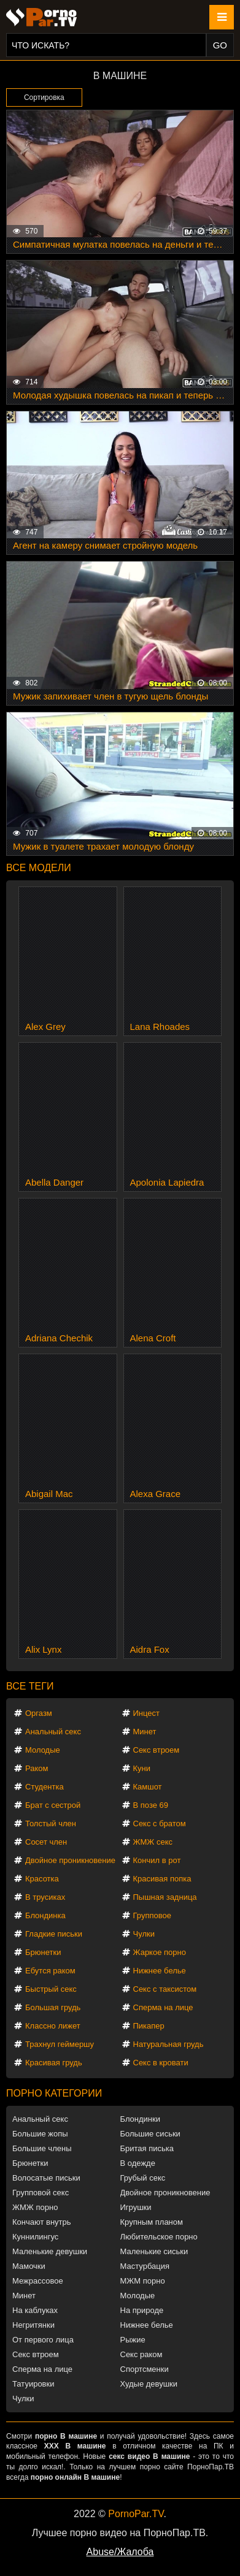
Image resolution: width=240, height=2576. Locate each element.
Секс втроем (156, 1750)
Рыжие (132, 2339)
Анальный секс (53, 1731)
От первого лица (43, 2339)
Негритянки (33, 2325)
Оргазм (38, 1713)
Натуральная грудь (168, 2044)
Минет (145, 1731)
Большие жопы (40, 2133)
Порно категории (54, 2093)
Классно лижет (52, 2025)
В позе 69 (151, 1805)
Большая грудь (52, 2007)
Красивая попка (162, 1878)
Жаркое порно (159, 1952)
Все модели (38, 868)
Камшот (147, 1786)
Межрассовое (37, 2280)
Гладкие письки (53, 1933)
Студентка (44, 1786)
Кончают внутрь (41, 2222)
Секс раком (141, 2354)
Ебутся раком (50, 1970)
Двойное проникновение (70, 1860)
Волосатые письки (46, 2177)
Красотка (42, 1878)
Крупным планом (151, 2222)
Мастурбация (145, 2266)
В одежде (137, 2163)
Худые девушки (149, 2383)
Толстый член (50, 1823)
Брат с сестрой (52, 1805)
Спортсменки (144, 2369)
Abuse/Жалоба (120, 2552)
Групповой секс (40, 2192)
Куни (142, 1768)
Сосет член (46, 1841)
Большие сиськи (150, 2133)
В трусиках (45, 1897)
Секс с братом (159, 1823)
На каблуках (35, 2310)
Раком (36, 1768)
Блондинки (140, 2119)
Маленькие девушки (49, 2251)
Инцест (146, 1713)
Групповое (152, 1915)
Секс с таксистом (165, 1989)
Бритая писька (147, 2148)
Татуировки (33, 2383)
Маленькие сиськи (154, 2251)
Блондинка (45, 1915)
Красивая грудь (53, 2062)
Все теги (29, 1686)
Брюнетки (43, 1952)
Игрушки (136, 2207)
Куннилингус (35, 2236)
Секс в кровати (160, 2062)
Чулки (144, 1933)
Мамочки (28, 2266)
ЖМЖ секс (153, 1841)
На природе (142, 2310)
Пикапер (149, 2025)
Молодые (42, 1750)
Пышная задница (165, 1897)
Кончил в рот (157, 1860)
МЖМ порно (142, 2280)
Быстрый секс (51, 1989)
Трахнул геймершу (59, 2044)
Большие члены (41, 2148)
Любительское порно (159, 2236)
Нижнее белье (159, 1970)
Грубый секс (143, 2177)
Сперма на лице (163, 2007)
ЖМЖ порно (35, 2207)
